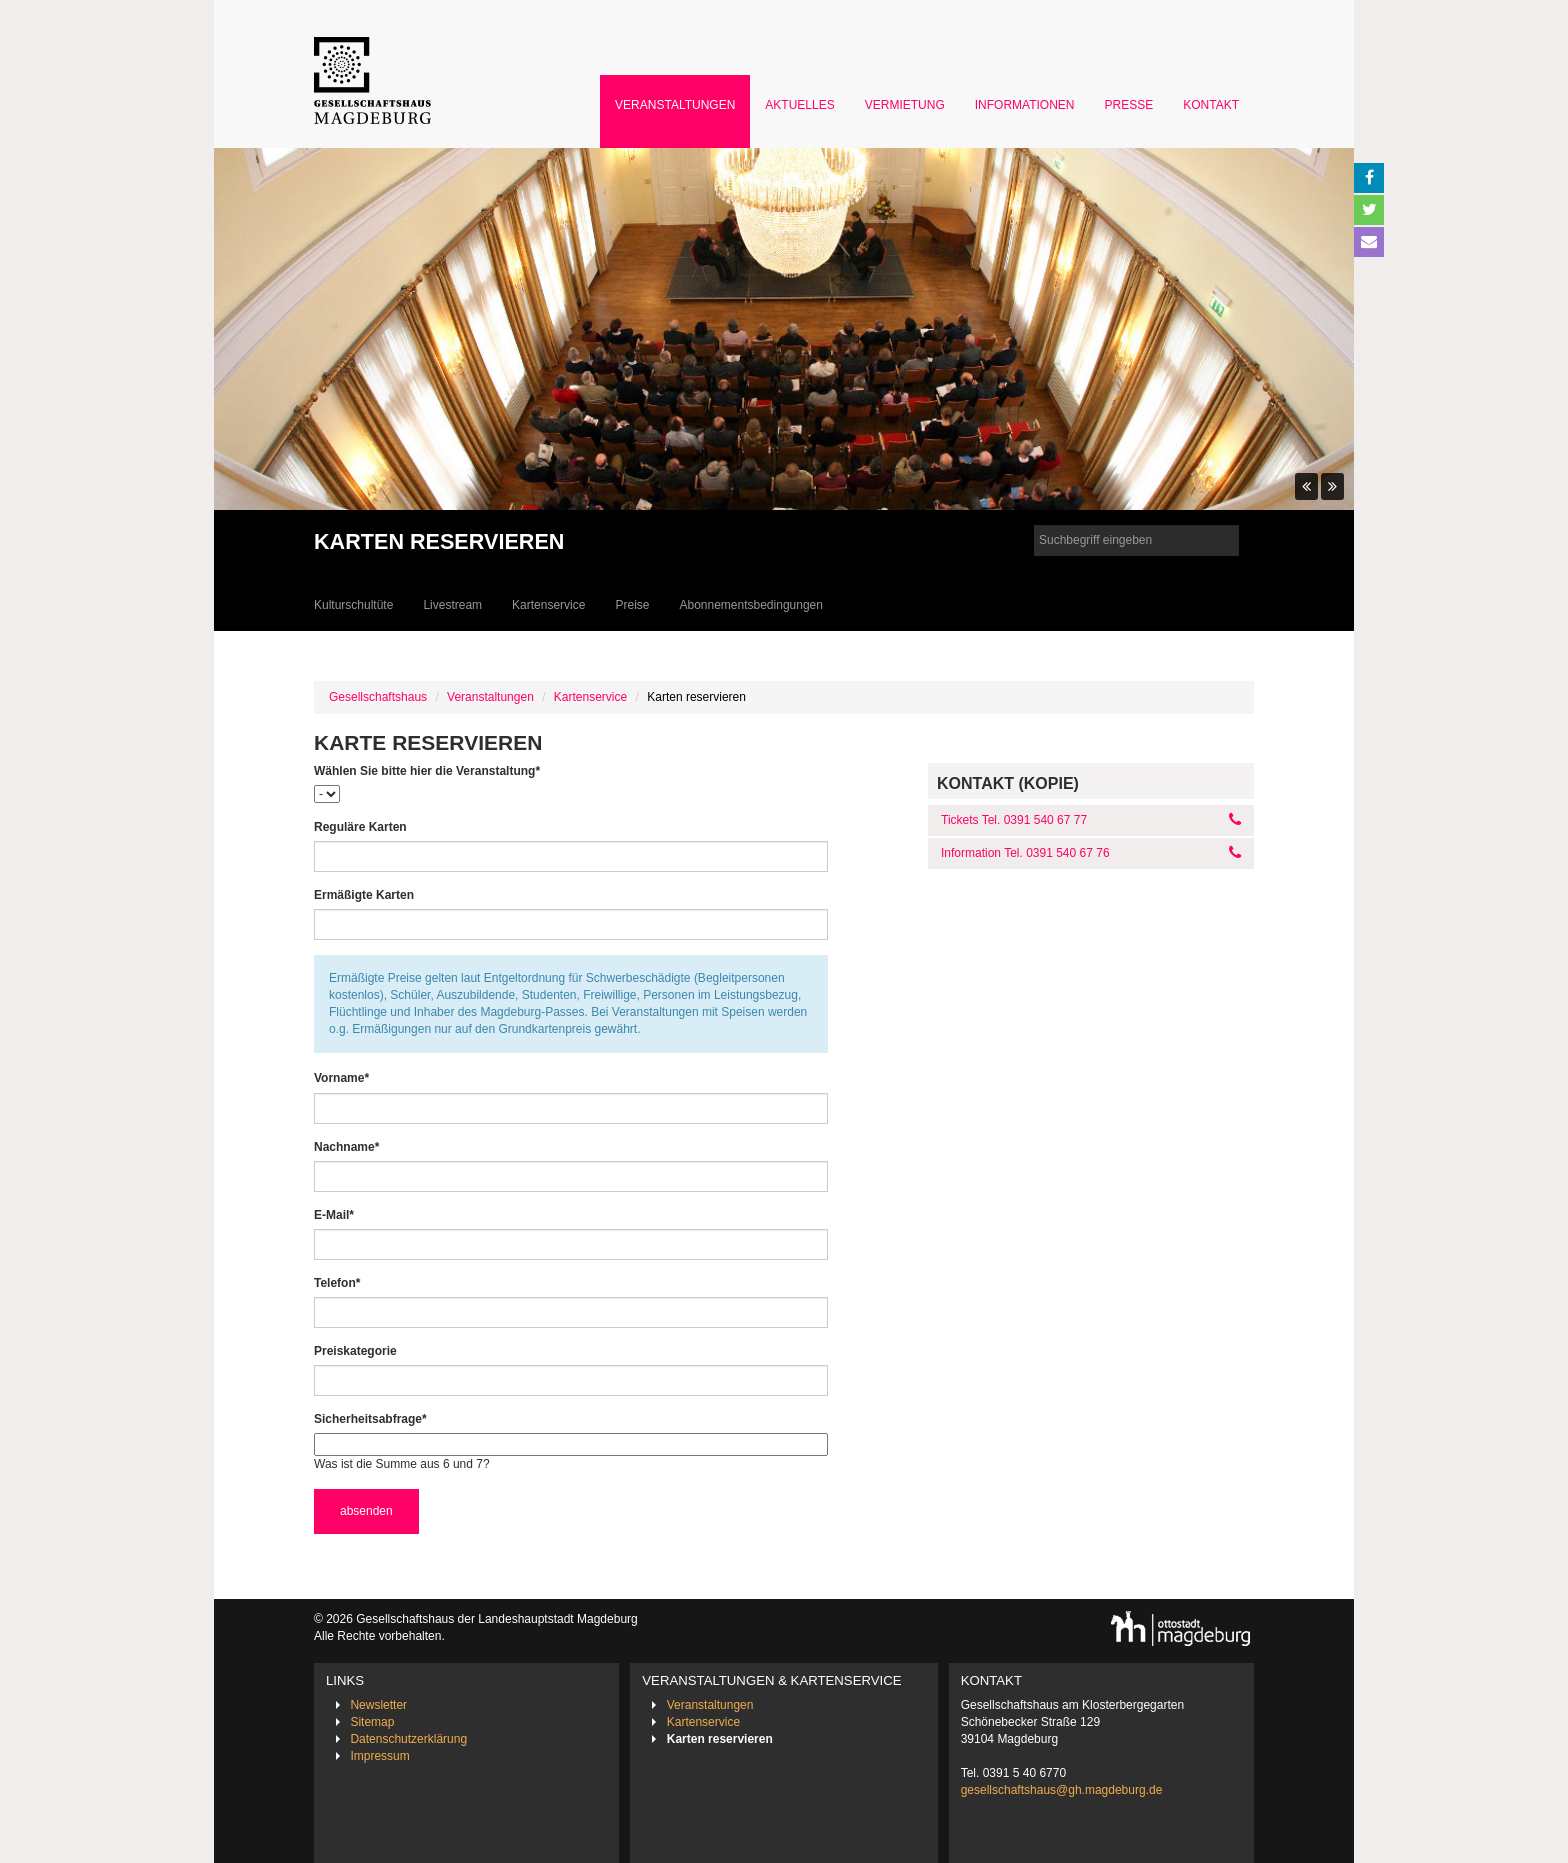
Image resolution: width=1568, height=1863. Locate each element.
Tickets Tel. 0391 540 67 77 (1014, 820)
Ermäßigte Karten (364, 895)
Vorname (341, 1077)
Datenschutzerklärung (408, 1739)
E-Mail (334, 1214)
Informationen (1025, 105)
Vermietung (905, 105)
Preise (632, 605)
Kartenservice (548, 605)
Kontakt (1211, 105)
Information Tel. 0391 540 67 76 (1025, 853)
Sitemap (372, 1722)
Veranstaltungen (675, 105)
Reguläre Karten (360, 827)
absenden (366, 1511)
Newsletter (378, 1705)
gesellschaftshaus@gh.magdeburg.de (1062, 1790)
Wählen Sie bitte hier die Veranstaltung (427, 770)
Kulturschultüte (353, 605)
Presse (1129, 105)
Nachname (346, 1146)
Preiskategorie (355, 1351)
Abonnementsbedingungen (750, 605)
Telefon (337, 1282)
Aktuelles (799, 105)
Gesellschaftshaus (378, 697)
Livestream (452, 605)
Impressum (379, 1756)
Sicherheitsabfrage (370, 1418)
